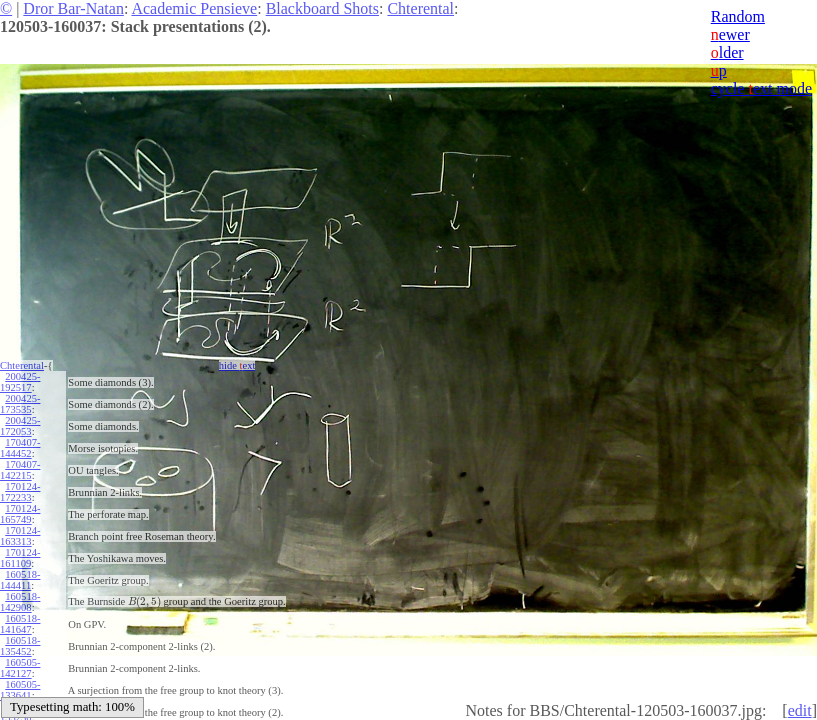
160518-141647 (20, 624)
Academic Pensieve (194, 8)
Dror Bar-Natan (73, 8)
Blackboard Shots (322, 8)
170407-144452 (20, 448)
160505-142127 (20, 668)
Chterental (420, 8)
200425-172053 (20, 426)
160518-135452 (20, 646)
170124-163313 (20, 536)
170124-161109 (20, 558)
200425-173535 (20, 404)
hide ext (237, 365)
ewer (730, 34)
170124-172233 (20, 492)
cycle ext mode (761, 88)
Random (738, 16)
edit (800, 710)
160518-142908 (20, 602)
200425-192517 (20, 382)
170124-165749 (20, 514)
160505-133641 (20, 690)
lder (727, 52)
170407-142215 (20, 470)
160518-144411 (20, 580)
